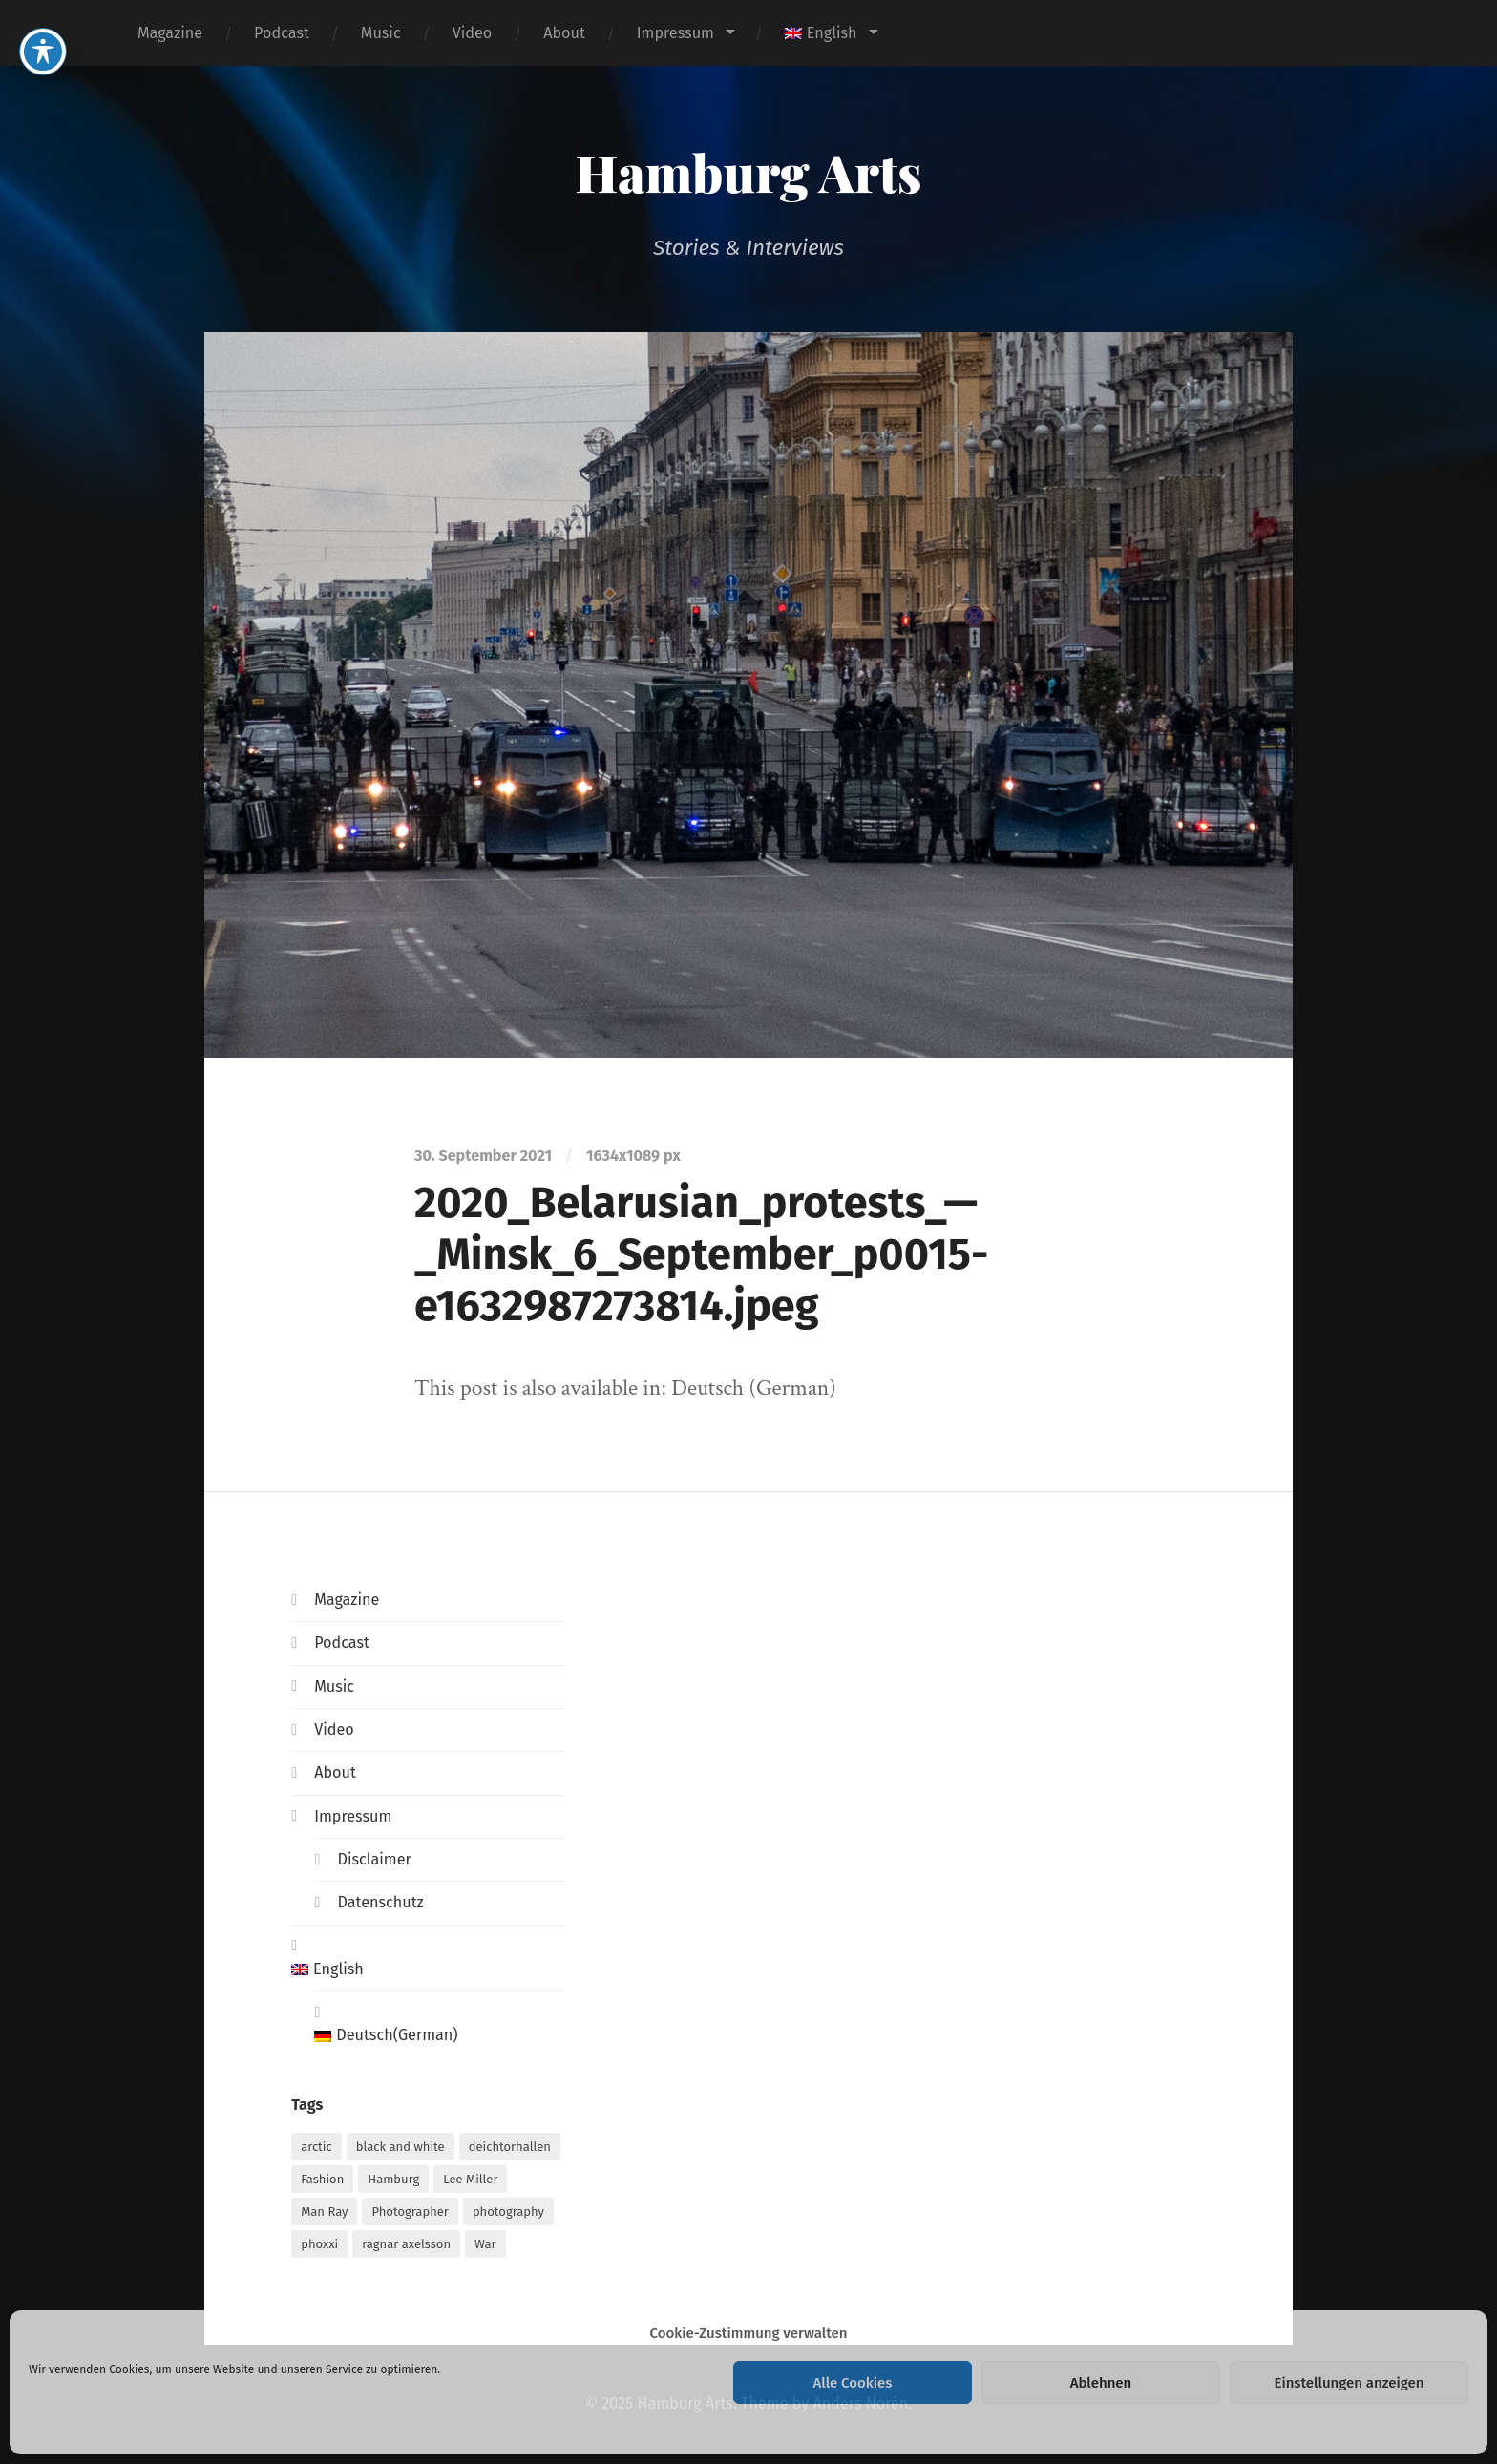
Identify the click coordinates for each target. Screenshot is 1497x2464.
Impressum (675, 33)
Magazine (169, 33)
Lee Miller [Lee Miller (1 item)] (470, 2179)
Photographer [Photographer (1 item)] (409, 2211)
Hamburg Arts (749, 171)
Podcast (281, 33)
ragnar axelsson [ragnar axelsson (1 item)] (406, 2244)
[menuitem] (830, 33)
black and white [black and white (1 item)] (400, 2146)
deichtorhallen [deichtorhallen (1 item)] (510, 2146)
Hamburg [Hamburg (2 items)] (393, 2179)
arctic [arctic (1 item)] (316, 2146)
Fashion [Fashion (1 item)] (322, 2179)
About (564, 33)
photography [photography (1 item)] (508, 2211)
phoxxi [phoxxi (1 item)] (319, 2244)
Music (381, 33)
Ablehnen (1101, 2382)
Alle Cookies (853, 2382)
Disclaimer (374, 1859)
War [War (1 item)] (484, 2244)
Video (473, 33)
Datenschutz (380, 1902)
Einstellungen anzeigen (1348, 2382)
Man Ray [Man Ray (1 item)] (324, 2211)
